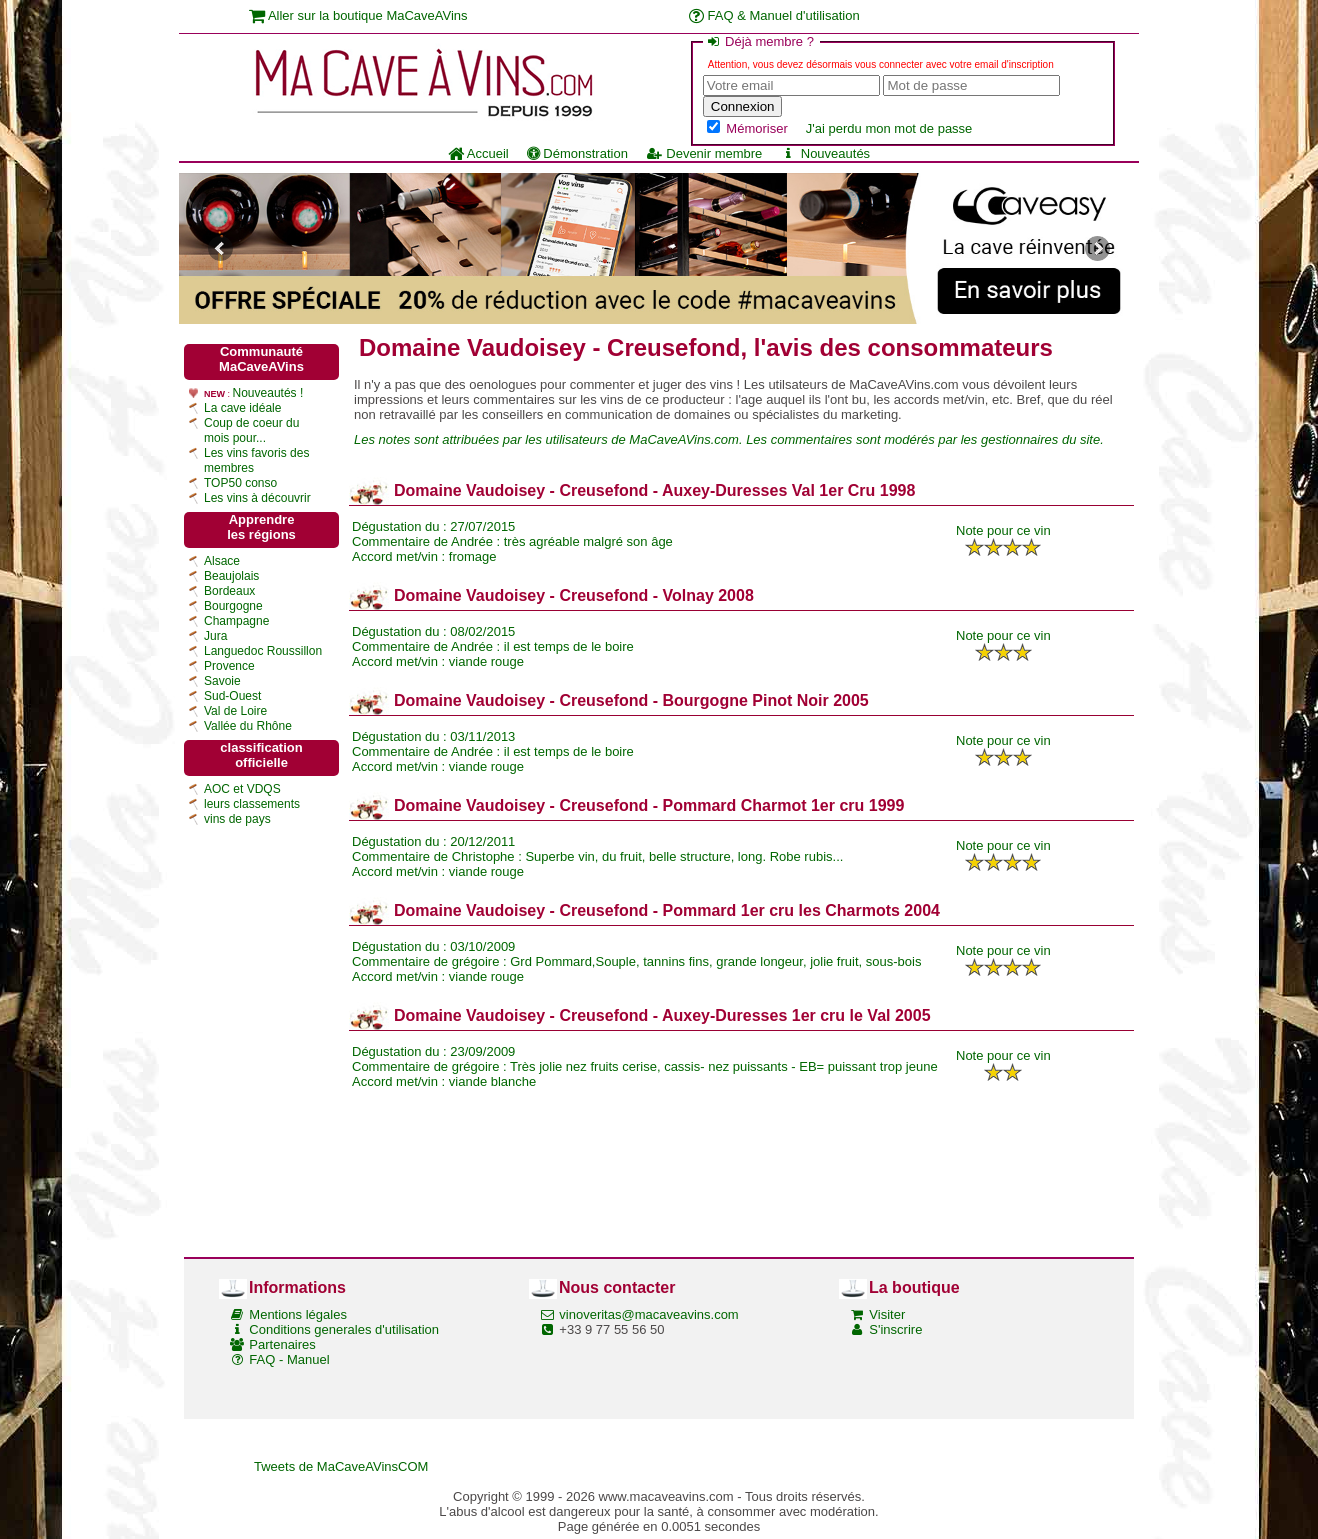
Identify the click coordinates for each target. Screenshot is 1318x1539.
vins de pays (237, 819)
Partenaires (282, 1344)
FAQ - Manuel (289, 1359)
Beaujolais (231, 576)
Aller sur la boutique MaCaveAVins (358, 15)
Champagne (236, 621)
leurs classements (252, 804)
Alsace (222, 561)
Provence (229, 666)
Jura (215, 636)
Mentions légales (298, 1314)
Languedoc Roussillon (263, 651)
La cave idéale (242, 408)
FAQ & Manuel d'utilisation (774, 15)
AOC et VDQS (242, 789)
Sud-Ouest (232, 696)
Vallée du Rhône (248, 726)
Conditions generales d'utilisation (344, 1329)
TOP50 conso (240, 483)
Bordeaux (229, 591)
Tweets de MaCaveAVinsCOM (341, 1466)
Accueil (478, 153)
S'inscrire (895, 1329)
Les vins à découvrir (257, 498)
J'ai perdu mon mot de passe (889, 128)
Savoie (222, 681)
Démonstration (577, 153)
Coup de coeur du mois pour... (251, 430)
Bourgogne (233, 606)
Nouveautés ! (268, 393)
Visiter (887, 1314)
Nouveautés (825, 153)
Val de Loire (235, 711)
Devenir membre (704, 153)
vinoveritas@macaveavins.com (648, 1314)
